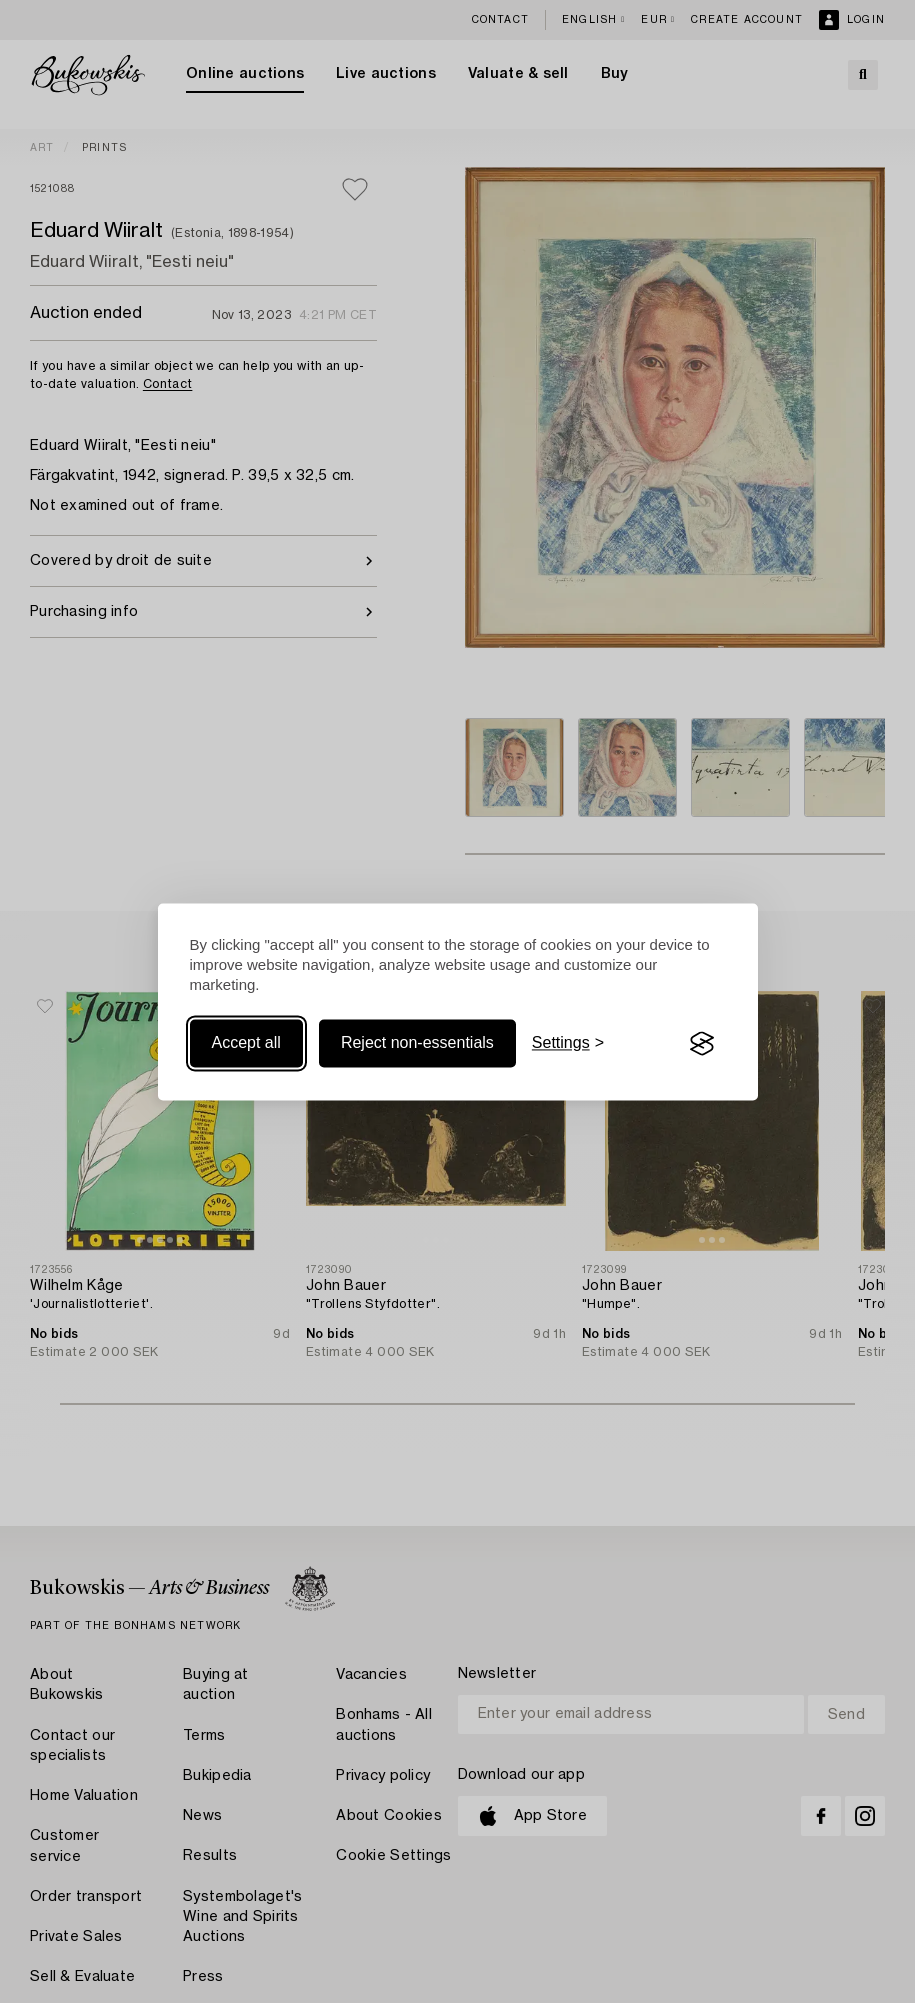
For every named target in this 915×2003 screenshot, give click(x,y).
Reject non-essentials (417, 1043)
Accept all (246, 1043)
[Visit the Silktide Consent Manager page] (702, 1044)
